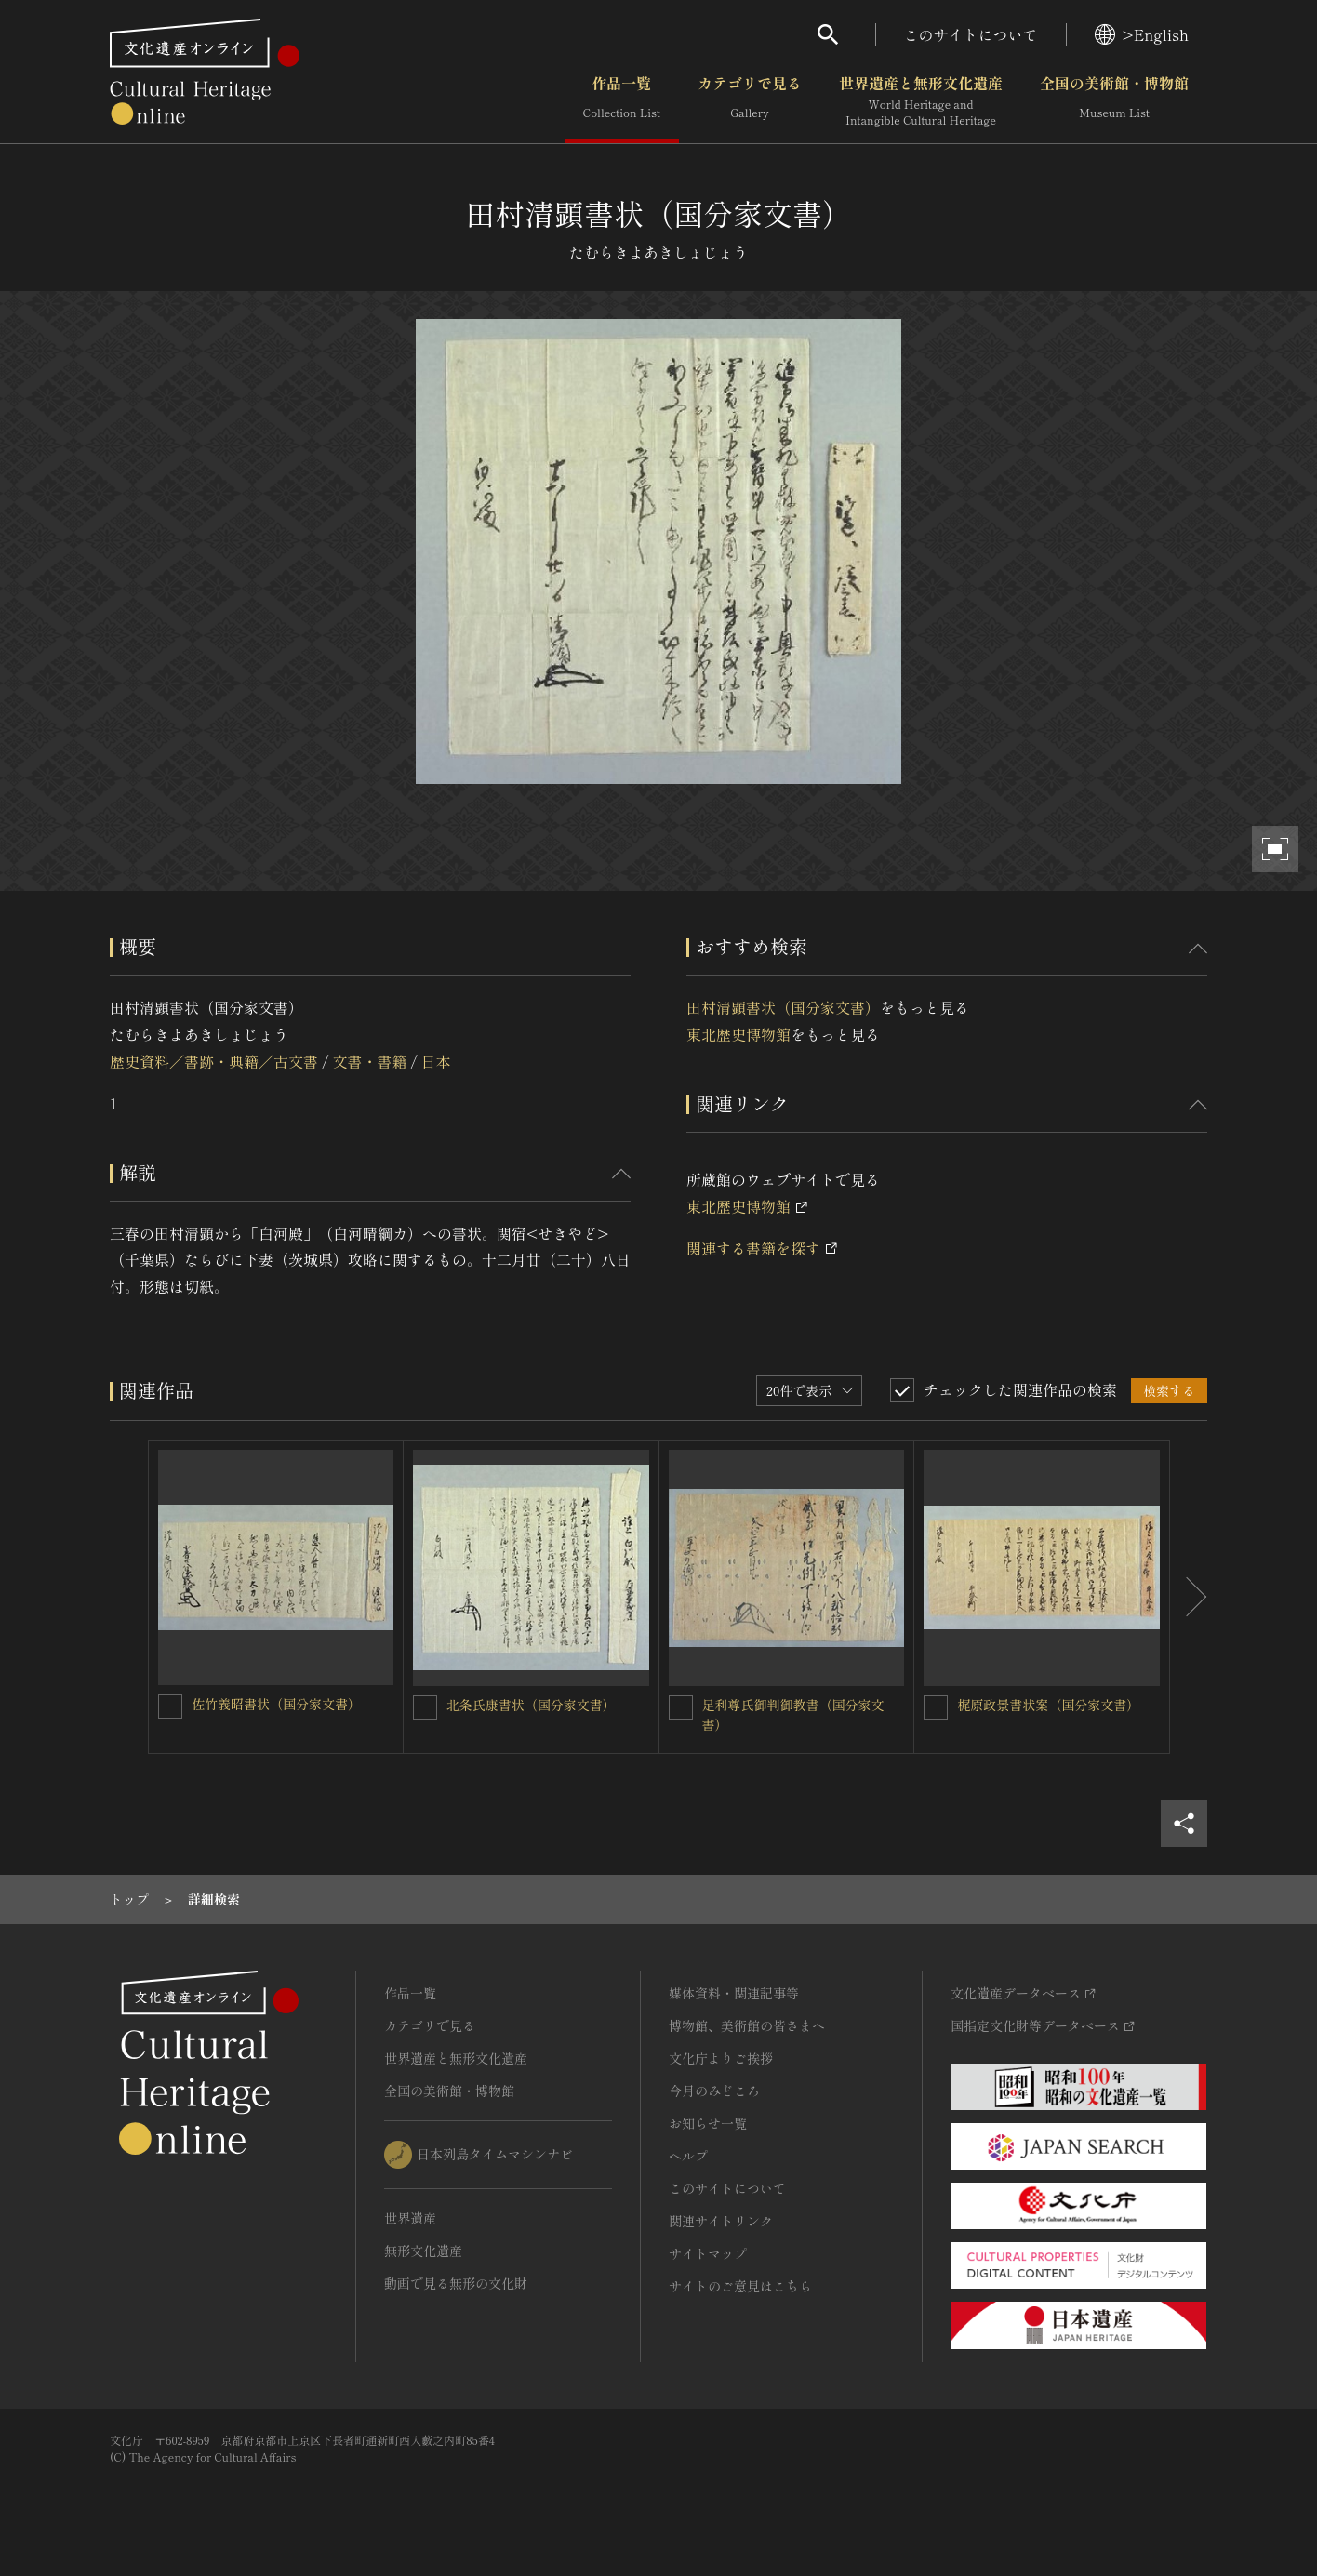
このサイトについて (971, 34)
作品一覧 (621, 101)
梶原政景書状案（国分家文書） (1048, 1704)
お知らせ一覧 (708, 2123)
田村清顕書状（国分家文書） (783, 1007)
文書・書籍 (369, 1061)
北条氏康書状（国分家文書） (531, 1704)
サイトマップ (708, 2253)
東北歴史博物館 (738, 1034)
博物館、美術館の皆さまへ (747, 2025)
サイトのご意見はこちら (740, 2286)
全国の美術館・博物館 (1114, 101)
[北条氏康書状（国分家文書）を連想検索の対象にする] (425, 1707)
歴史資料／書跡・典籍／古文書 (214, 1061)
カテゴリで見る (750, 101)
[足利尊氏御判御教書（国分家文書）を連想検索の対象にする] (681, 1707)
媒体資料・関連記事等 (734, 1993)
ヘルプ (688, 2155)
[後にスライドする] (1188, 1597)
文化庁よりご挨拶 (721, 2058)
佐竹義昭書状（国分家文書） (276, 1703)
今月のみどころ (714, 2090)
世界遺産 (410, 2218)
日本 (436, 1061)
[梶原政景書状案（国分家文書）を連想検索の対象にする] (936, 1707)
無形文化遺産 (423, 2250)
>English (1142, 34)
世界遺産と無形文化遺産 (921, 101)
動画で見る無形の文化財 (455, 2283)
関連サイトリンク (721, 2220)
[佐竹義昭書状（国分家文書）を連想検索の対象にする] (170, 1706)
